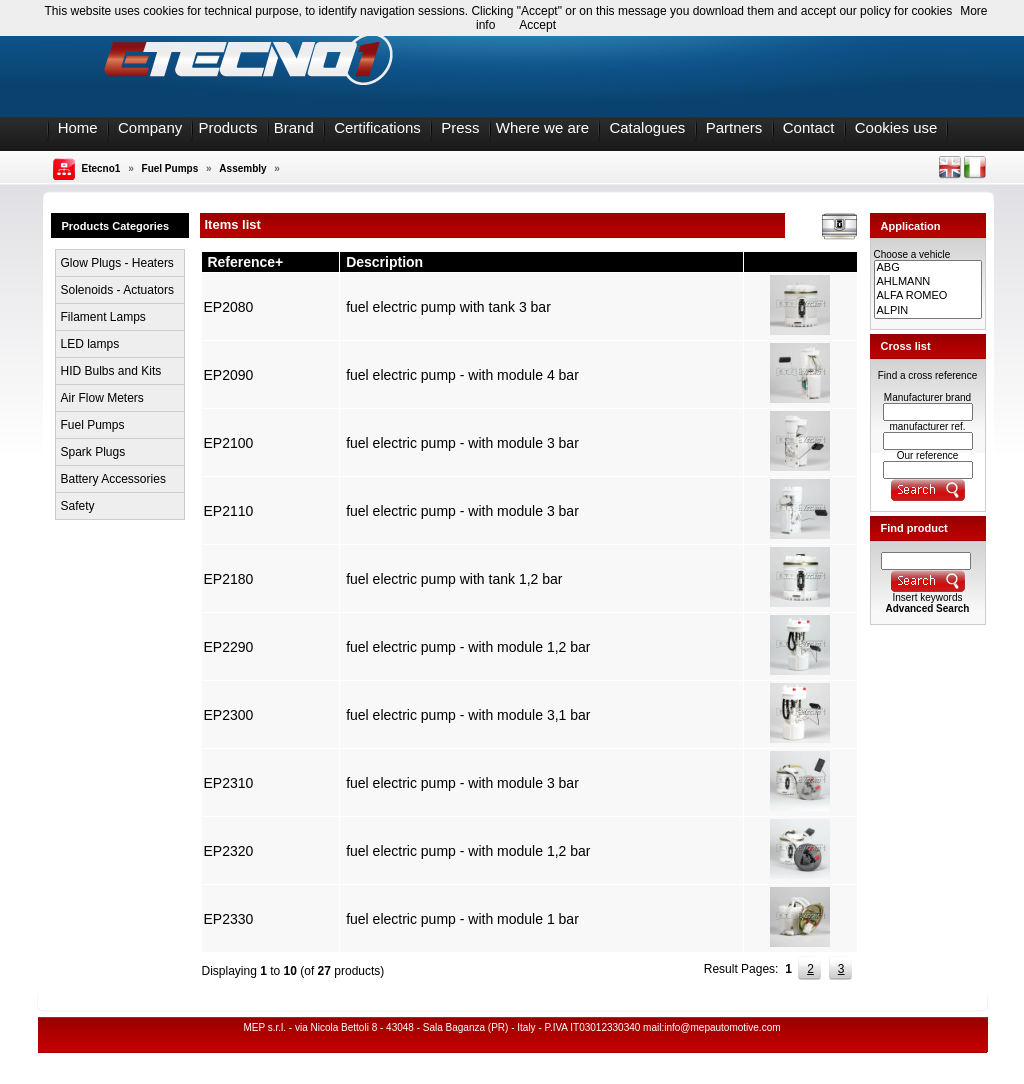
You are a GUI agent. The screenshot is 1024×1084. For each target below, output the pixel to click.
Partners (734, 127)
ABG (928, 268)
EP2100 (229, 443)
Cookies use (896, 127)
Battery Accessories (113, 479)
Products (227, 127)
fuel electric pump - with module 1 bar (462, 919)
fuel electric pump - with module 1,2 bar (468, 647)
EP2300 (229, 715)
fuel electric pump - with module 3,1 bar (468, 715)
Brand (294, 127)
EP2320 (229, 851)
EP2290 (229, 647)
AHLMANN (928, 282)
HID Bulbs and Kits (111, 371)
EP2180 (229, 579)
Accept (537, 25)
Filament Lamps (103, 317)
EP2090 (229, 375)
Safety (78, 506)
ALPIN (928, 311)
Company (150, 127)
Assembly (242, 168)
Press (460, 127)
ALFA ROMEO (928, 296)
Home (78, 127)
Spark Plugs (93, 452)
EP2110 (229, 511)
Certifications (377, 127)
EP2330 (229, 919)
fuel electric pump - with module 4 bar (462, 375)
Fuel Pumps (170, 168)
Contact (809, 127)
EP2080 (229, 307)
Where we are (542, 127)
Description (384, 262)
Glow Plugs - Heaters (117, 263)
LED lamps (90, 344)
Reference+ (245, 262)
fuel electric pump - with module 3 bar (462, 443)
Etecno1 (101, 168)
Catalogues (647, 127)
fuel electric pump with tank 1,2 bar (454, 579)
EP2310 (229, 783)
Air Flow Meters (102, 398)
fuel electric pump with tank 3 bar (448, 307)
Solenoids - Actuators (117, 290)
